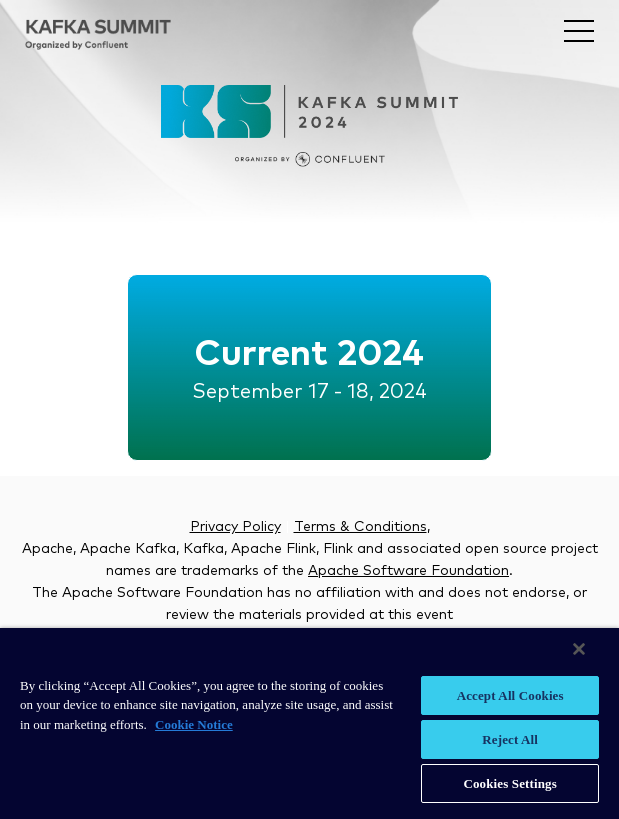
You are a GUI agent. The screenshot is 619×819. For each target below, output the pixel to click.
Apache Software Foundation (408, 571)
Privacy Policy (235, 527)
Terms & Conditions (360, 527)
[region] (309, 723)
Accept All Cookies (510, 695)
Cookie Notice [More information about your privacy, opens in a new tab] (194, 724)
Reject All (510, 739)
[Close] (579, 649)
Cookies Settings (509, 783)
